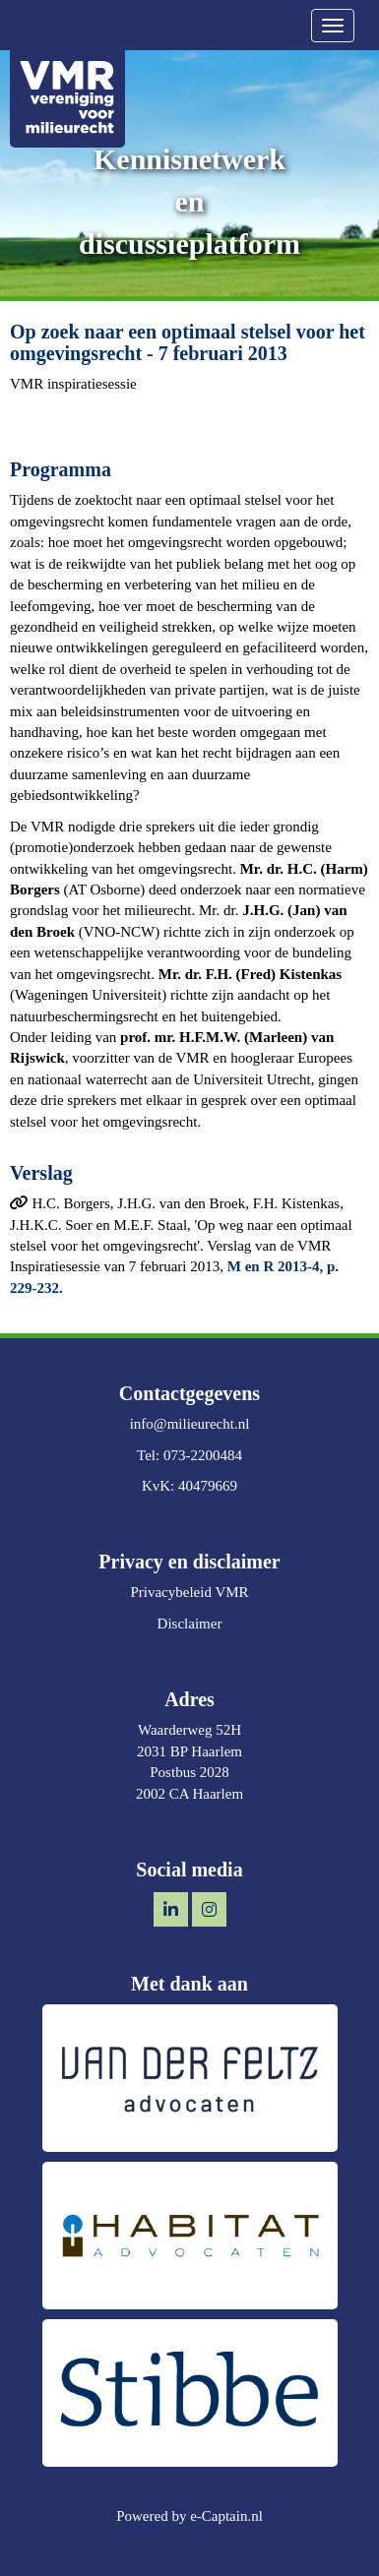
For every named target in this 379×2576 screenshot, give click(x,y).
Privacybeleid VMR (189, 1592)
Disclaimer (190, 1623)
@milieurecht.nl (190, 1424)
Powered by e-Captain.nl (189, 2516)
